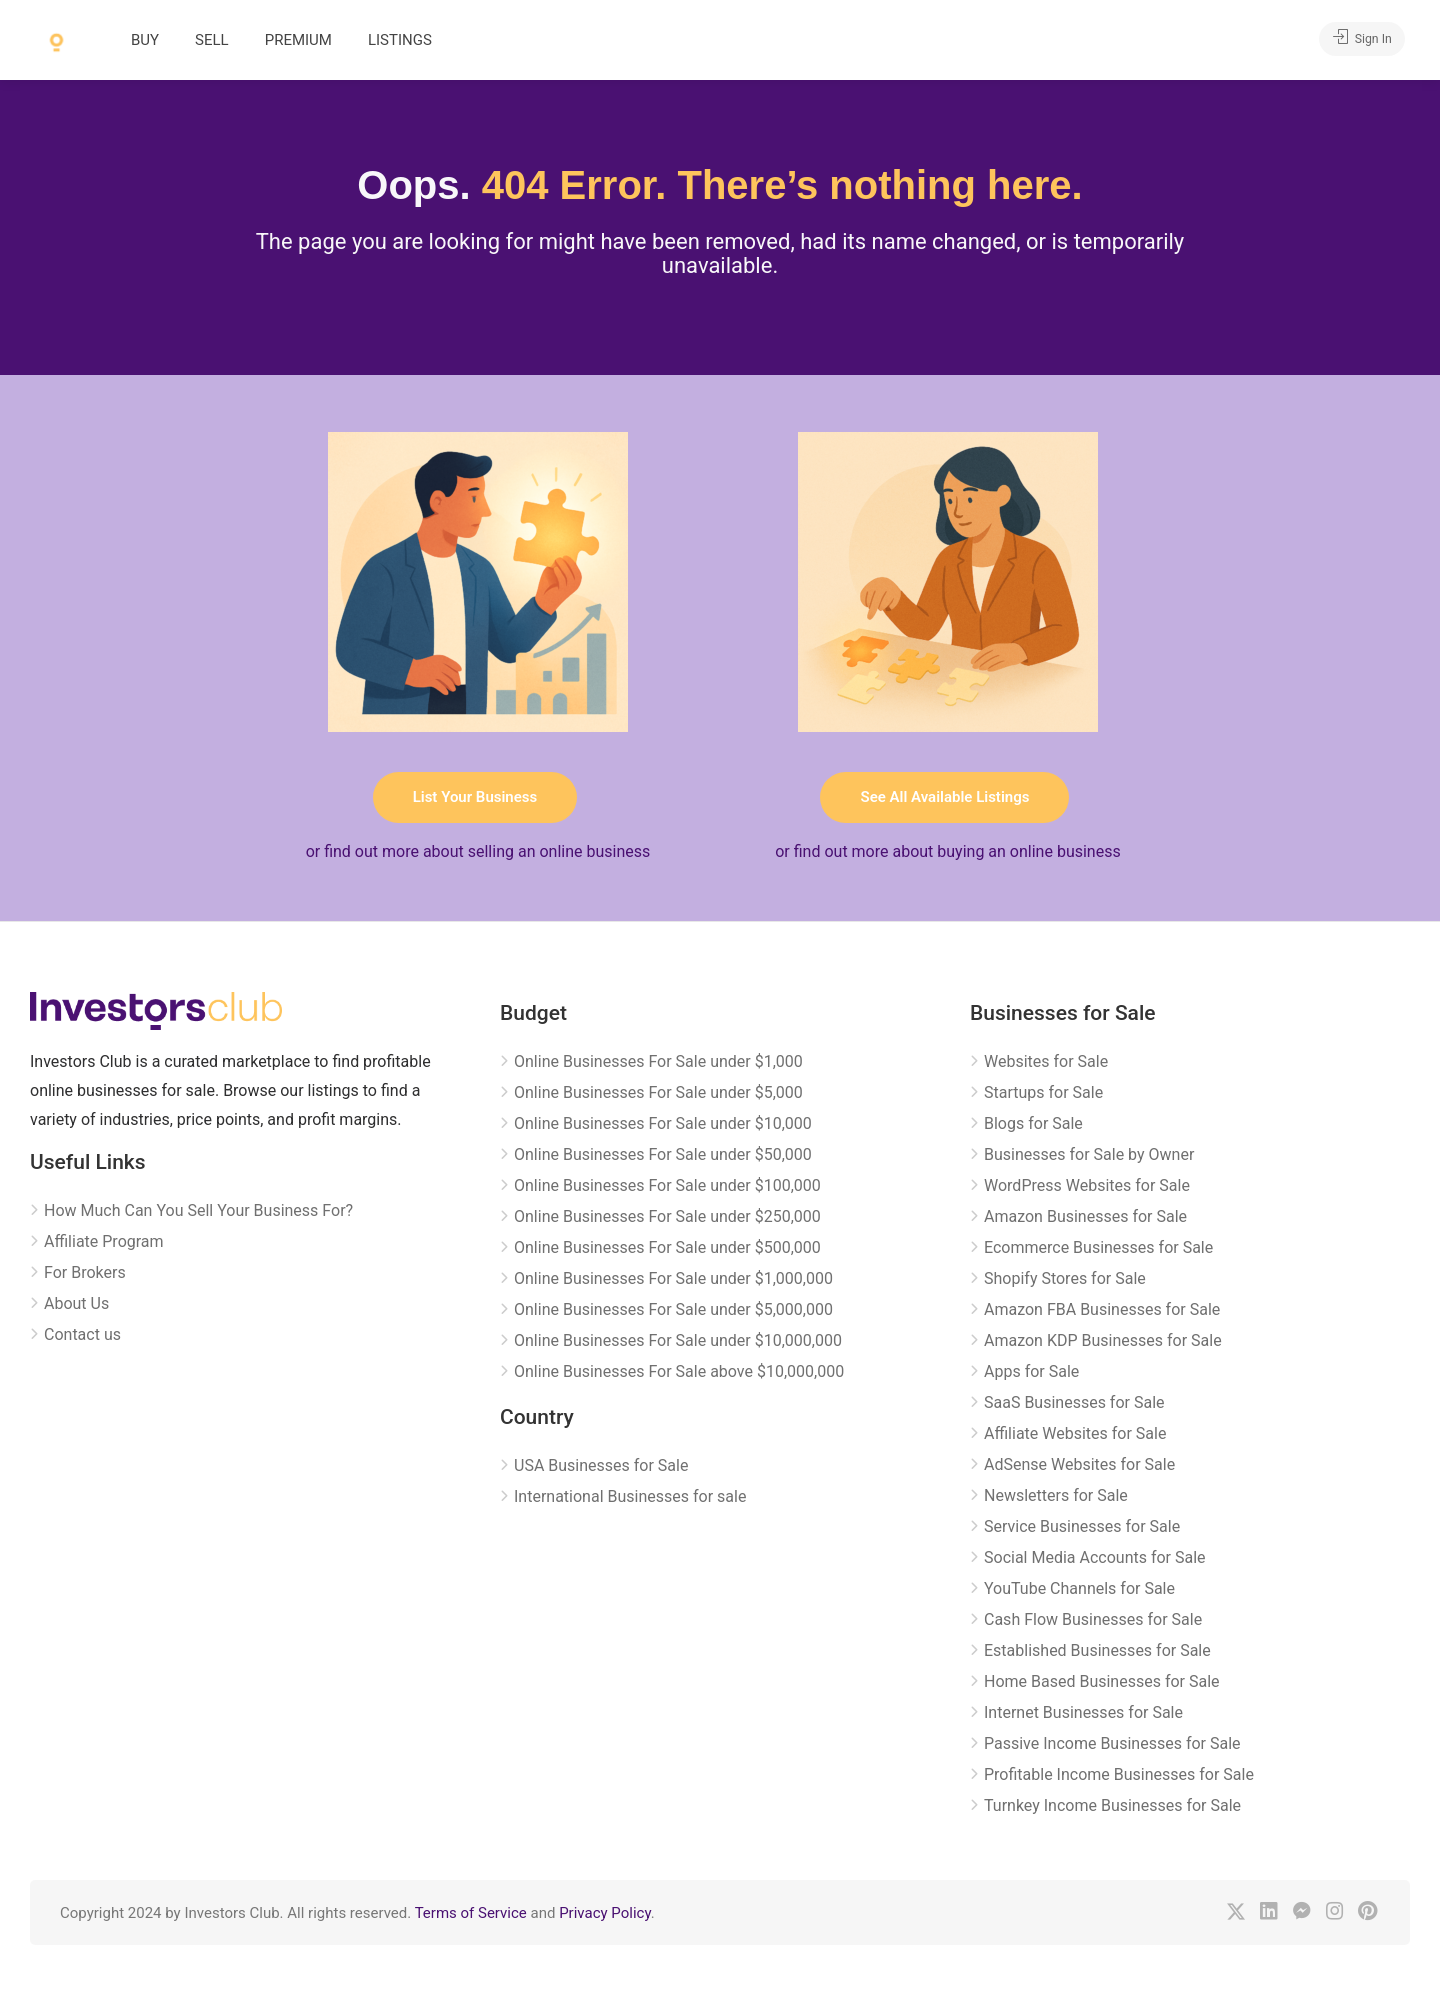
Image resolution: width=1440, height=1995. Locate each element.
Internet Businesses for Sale (1083, 1712)
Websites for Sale (1046, 1061)
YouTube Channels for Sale (1079, 1588)
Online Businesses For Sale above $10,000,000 (679, 1371)
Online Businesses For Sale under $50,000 (663, 1154)
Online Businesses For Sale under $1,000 (658, 1061)
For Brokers (85, 1272)
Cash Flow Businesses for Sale (1093, 1619)
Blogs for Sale (1033, 1123)
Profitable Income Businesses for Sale (1119, 1774)
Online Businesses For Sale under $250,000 (667, 1216)
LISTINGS (400, 40)
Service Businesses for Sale (1082, 1526)
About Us (76, 1303)
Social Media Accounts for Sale (1095, 1557)
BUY (145, 40)
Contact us (82, 1334)
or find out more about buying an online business (947, 851)
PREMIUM (298, 40)
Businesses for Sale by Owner (1089, 1154)
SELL (212, 40)
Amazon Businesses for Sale (1085, 1216)
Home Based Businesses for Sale (1102, 1681)
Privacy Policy (605, 1913)
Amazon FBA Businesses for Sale (1102, 1309)
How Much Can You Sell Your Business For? (198, 1210)
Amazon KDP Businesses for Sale (1103, 1340)
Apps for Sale (1031, 1371)
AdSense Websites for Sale (1079, 1464)
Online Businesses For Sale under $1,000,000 (673, 1278)
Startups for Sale (1043, 1092)
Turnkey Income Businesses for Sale (1112, 1805)
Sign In (1356, 39)
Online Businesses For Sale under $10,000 (663, 1123)
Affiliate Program (104, 1241)
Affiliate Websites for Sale (1075, 1433)
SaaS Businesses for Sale (1074, 1402)
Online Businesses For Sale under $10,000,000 (678, 1340)
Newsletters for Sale (1056, 1495)
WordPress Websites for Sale (1087, 1185)
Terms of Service (471, 1913)
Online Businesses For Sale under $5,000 (658, 1092)
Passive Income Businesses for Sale (1112, 1743)
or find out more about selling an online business (478, 851)
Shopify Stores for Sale (1065, 1278)
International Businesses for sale (630, 1496)
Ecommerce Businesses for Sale (1098, 1247)
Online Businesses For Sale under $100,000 (667, 1185)
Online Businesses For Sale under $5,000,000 (673, 1309)
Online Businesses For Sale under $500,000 (667, 1247)
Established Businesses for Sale (1097, 1650)
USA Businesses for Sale (601, 1465)
